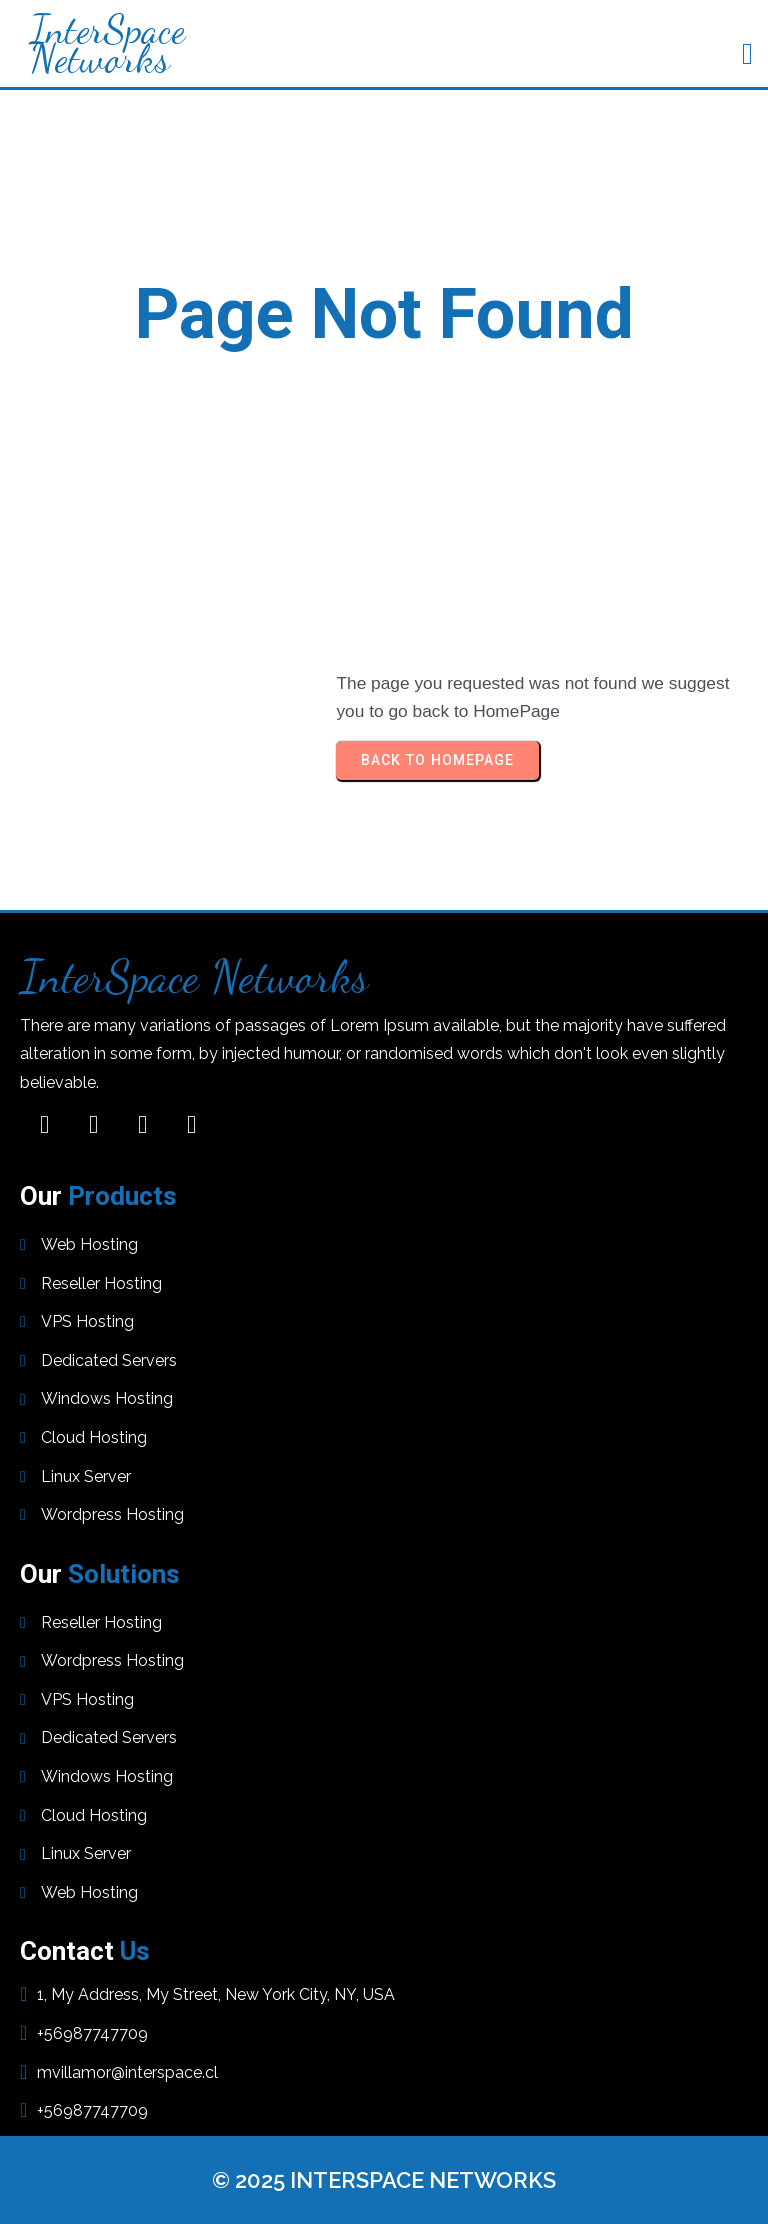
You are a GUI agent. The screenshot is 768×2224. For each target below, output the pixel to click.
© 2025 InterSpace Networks (384, 2180)
